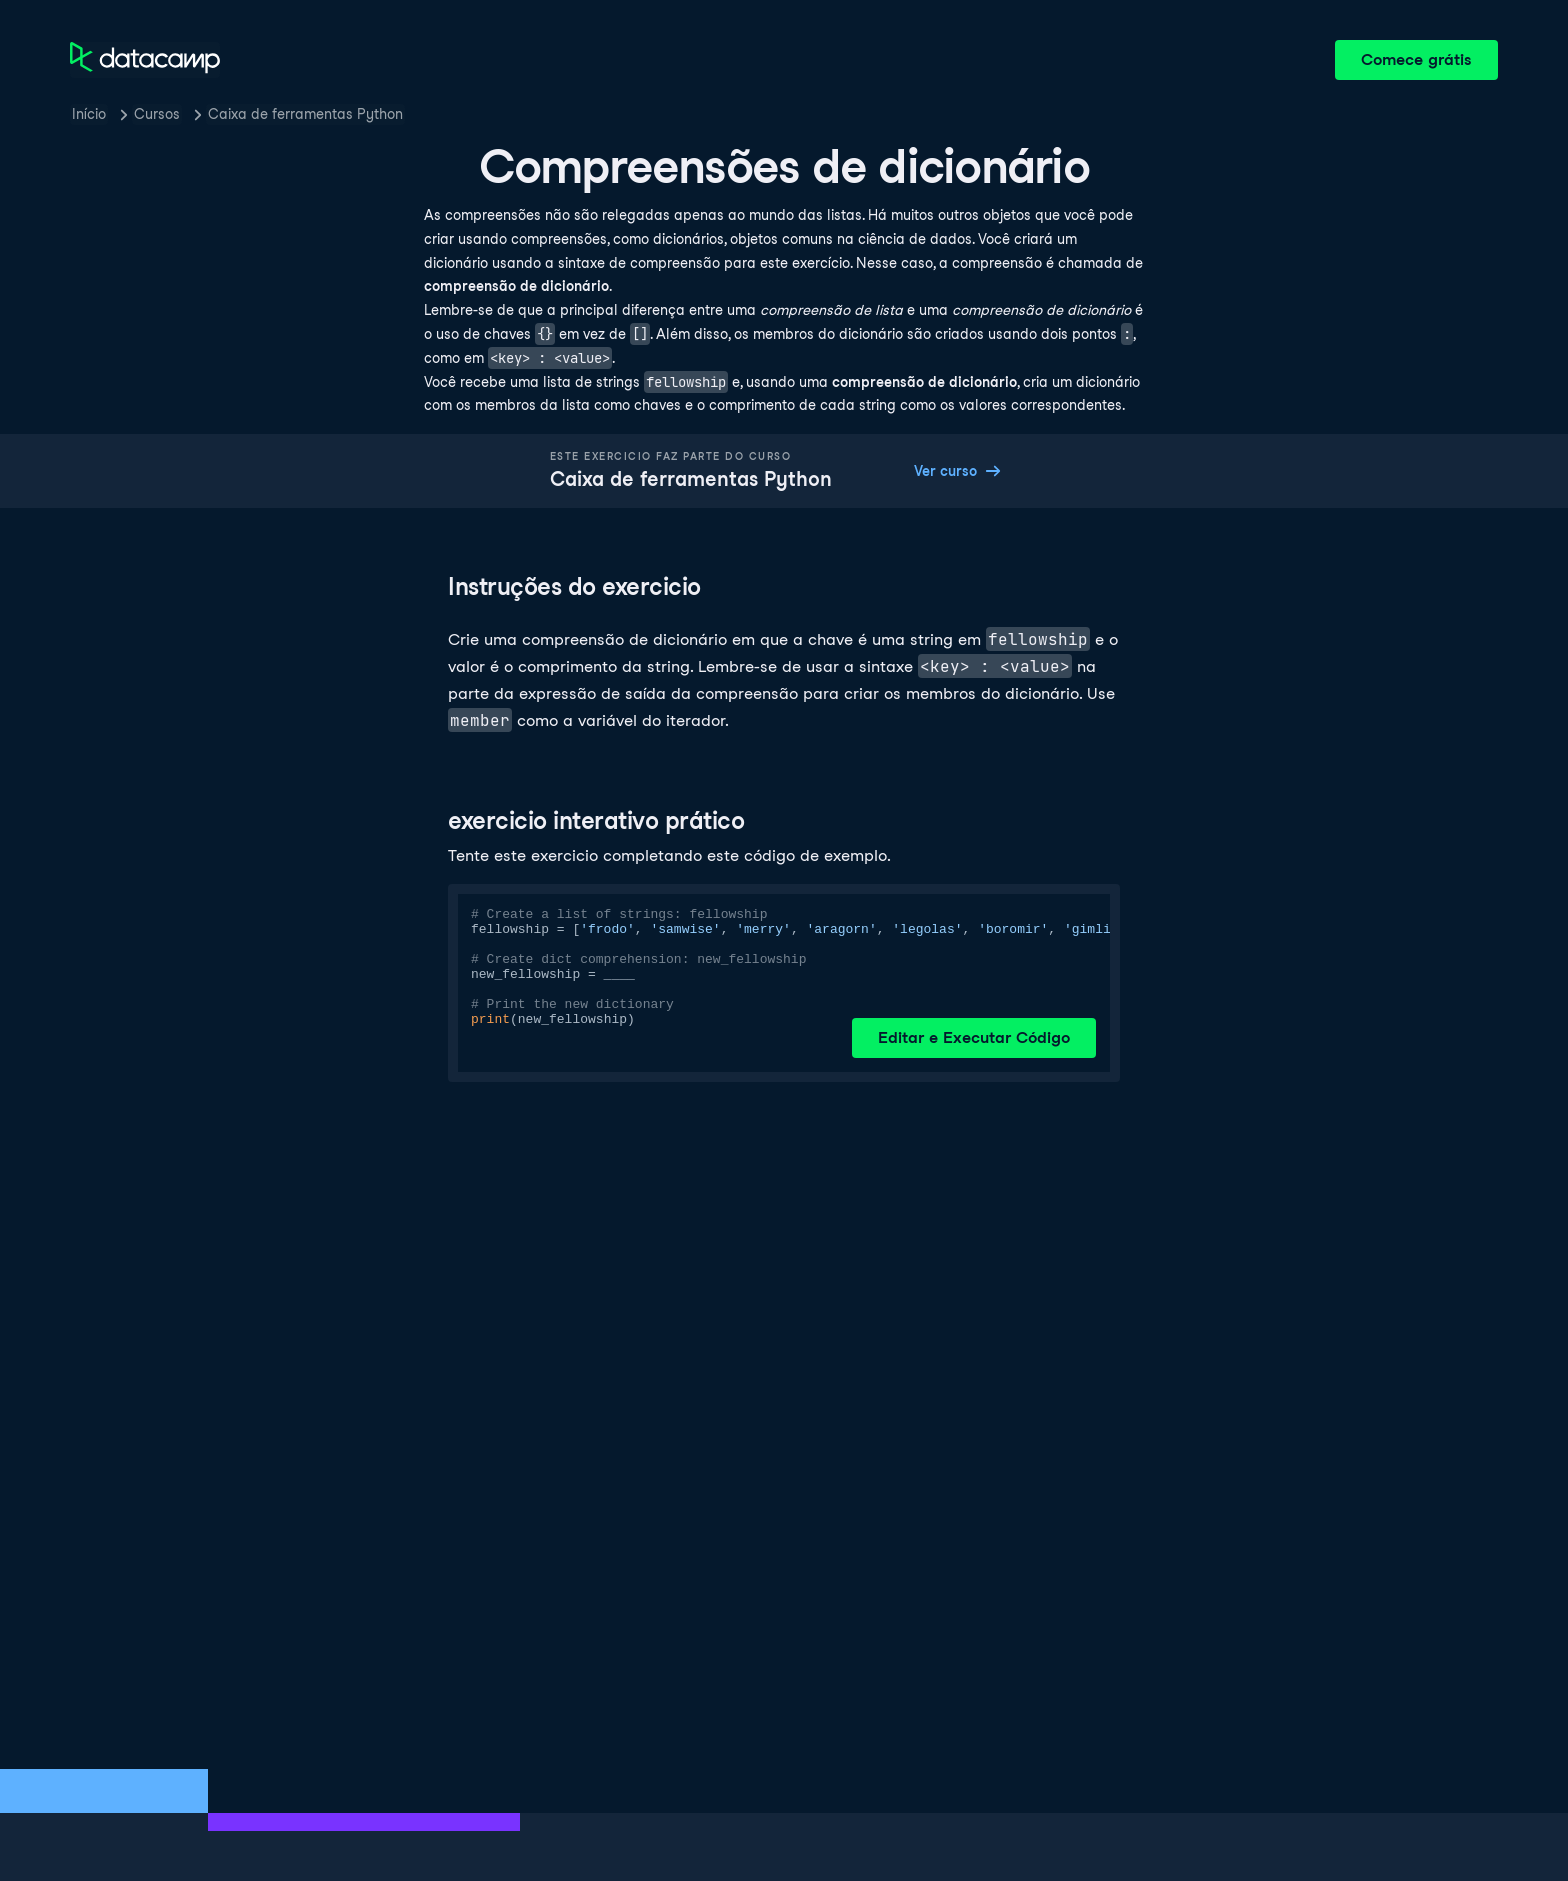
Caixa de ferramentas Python (305, 114)
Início (89, 114)
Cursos (157, 114)
